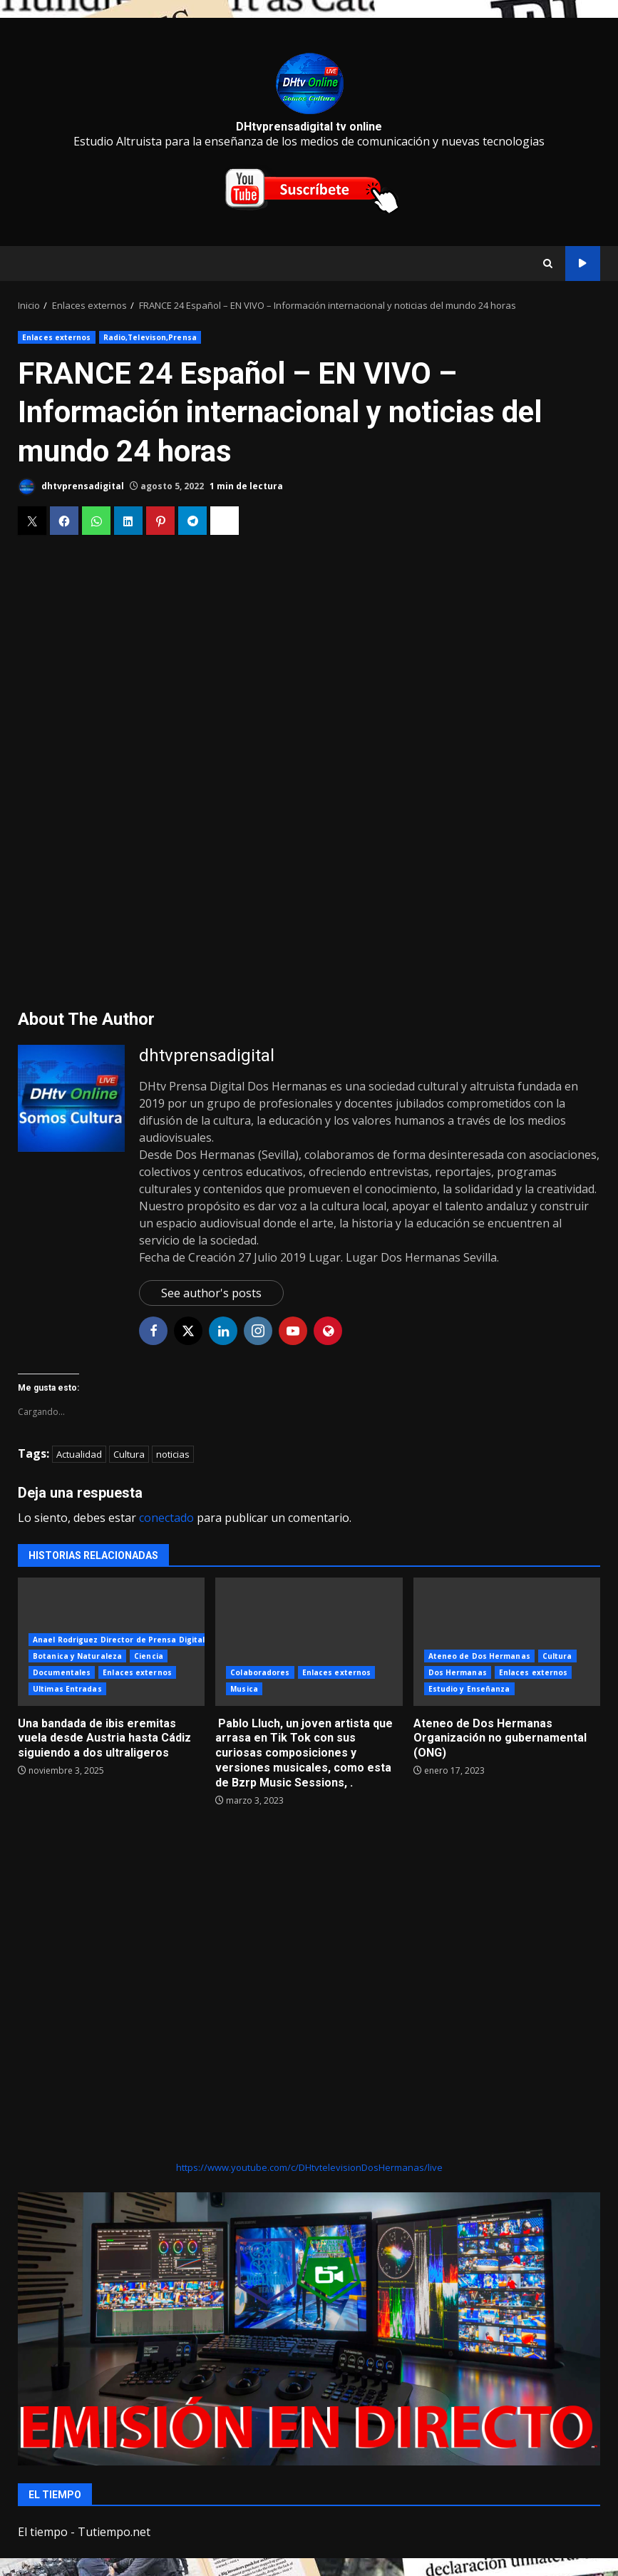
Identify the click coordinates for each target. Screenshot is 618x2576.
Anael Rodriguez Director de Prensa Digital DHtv (130, 1640)
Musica (244, 1689)
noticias (173, 1454)
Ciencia (148, 1656)
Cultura (129, 1454)
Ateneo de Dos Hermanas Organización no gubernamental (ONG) (506, 1642)
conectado (166, 1517)
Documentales (62, 1672)
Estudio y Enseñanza (469, 1689)
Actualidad (79, 1454)
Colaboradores (259, 1672)
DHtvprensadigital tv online (309, 126)
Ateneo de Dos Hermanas (479, 1656)
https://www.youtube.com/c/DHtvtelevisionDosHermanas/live (309, 2167)
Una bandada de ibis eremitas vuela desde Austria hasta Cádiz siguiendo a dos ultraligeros (104, 1738)
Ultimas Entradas (67, 1689)
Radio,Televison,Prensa (150, 337)
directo (582, 263)
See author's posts (211, 1293)
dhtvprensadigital (71, 487)
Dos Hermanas (457, 1672)
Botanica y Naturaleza (77, 1656)
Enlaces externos (56, 337)
